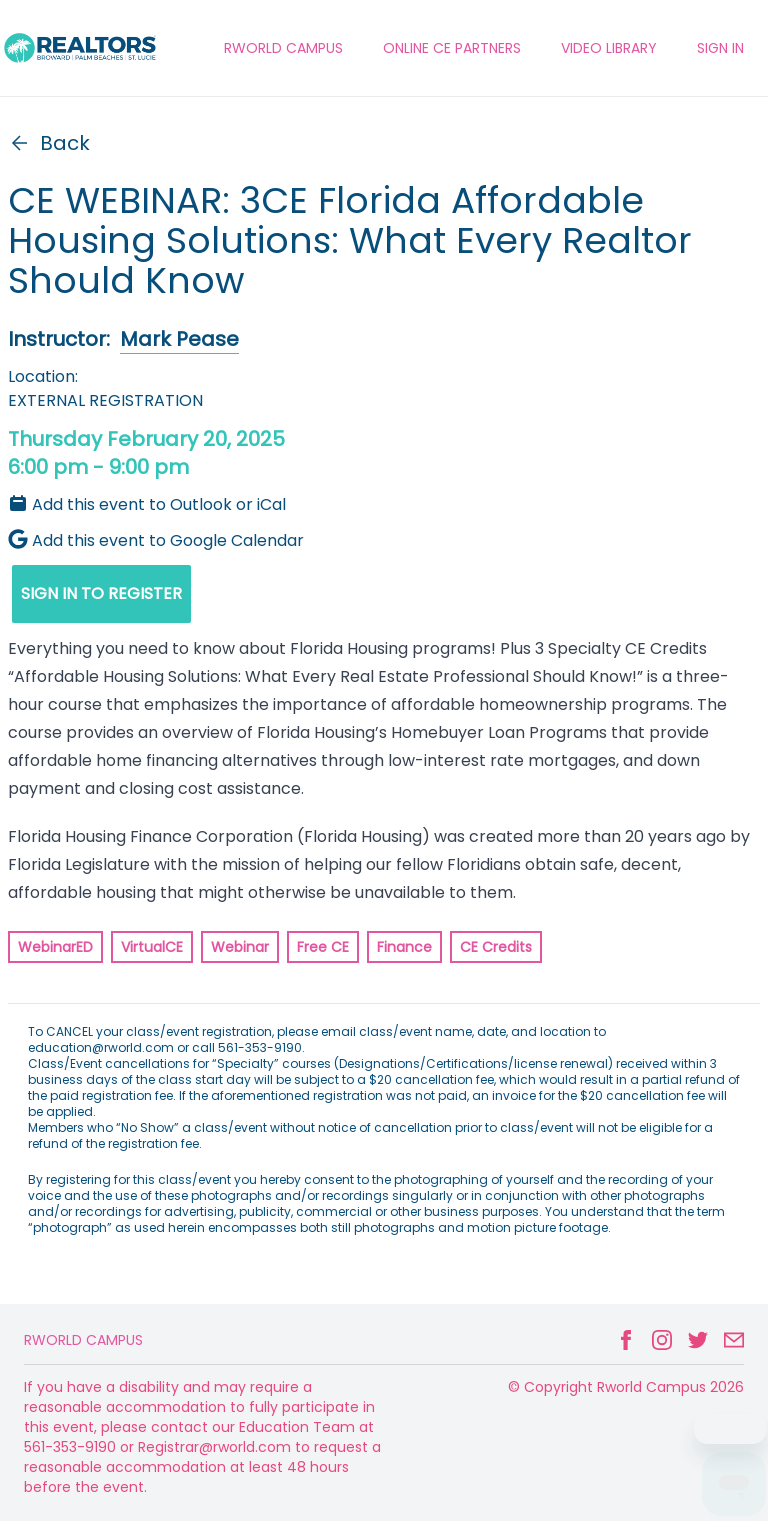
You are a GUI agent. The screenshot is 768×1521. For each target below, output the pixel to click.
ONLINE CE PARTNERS (452, 48)
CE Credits (496, 947)
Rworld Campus (83, 1340)
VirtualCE (152, 947)
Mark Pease (179, 339)
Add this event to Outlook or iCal (147, 504)
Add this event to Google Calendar (156, 540)
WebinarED (55, 947)
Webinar (240, 947)
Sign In (720, 48)
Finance (404, 947)
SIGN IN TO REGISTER (101, 593)
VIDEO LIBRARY (609, 48)
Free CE (323, 947)
